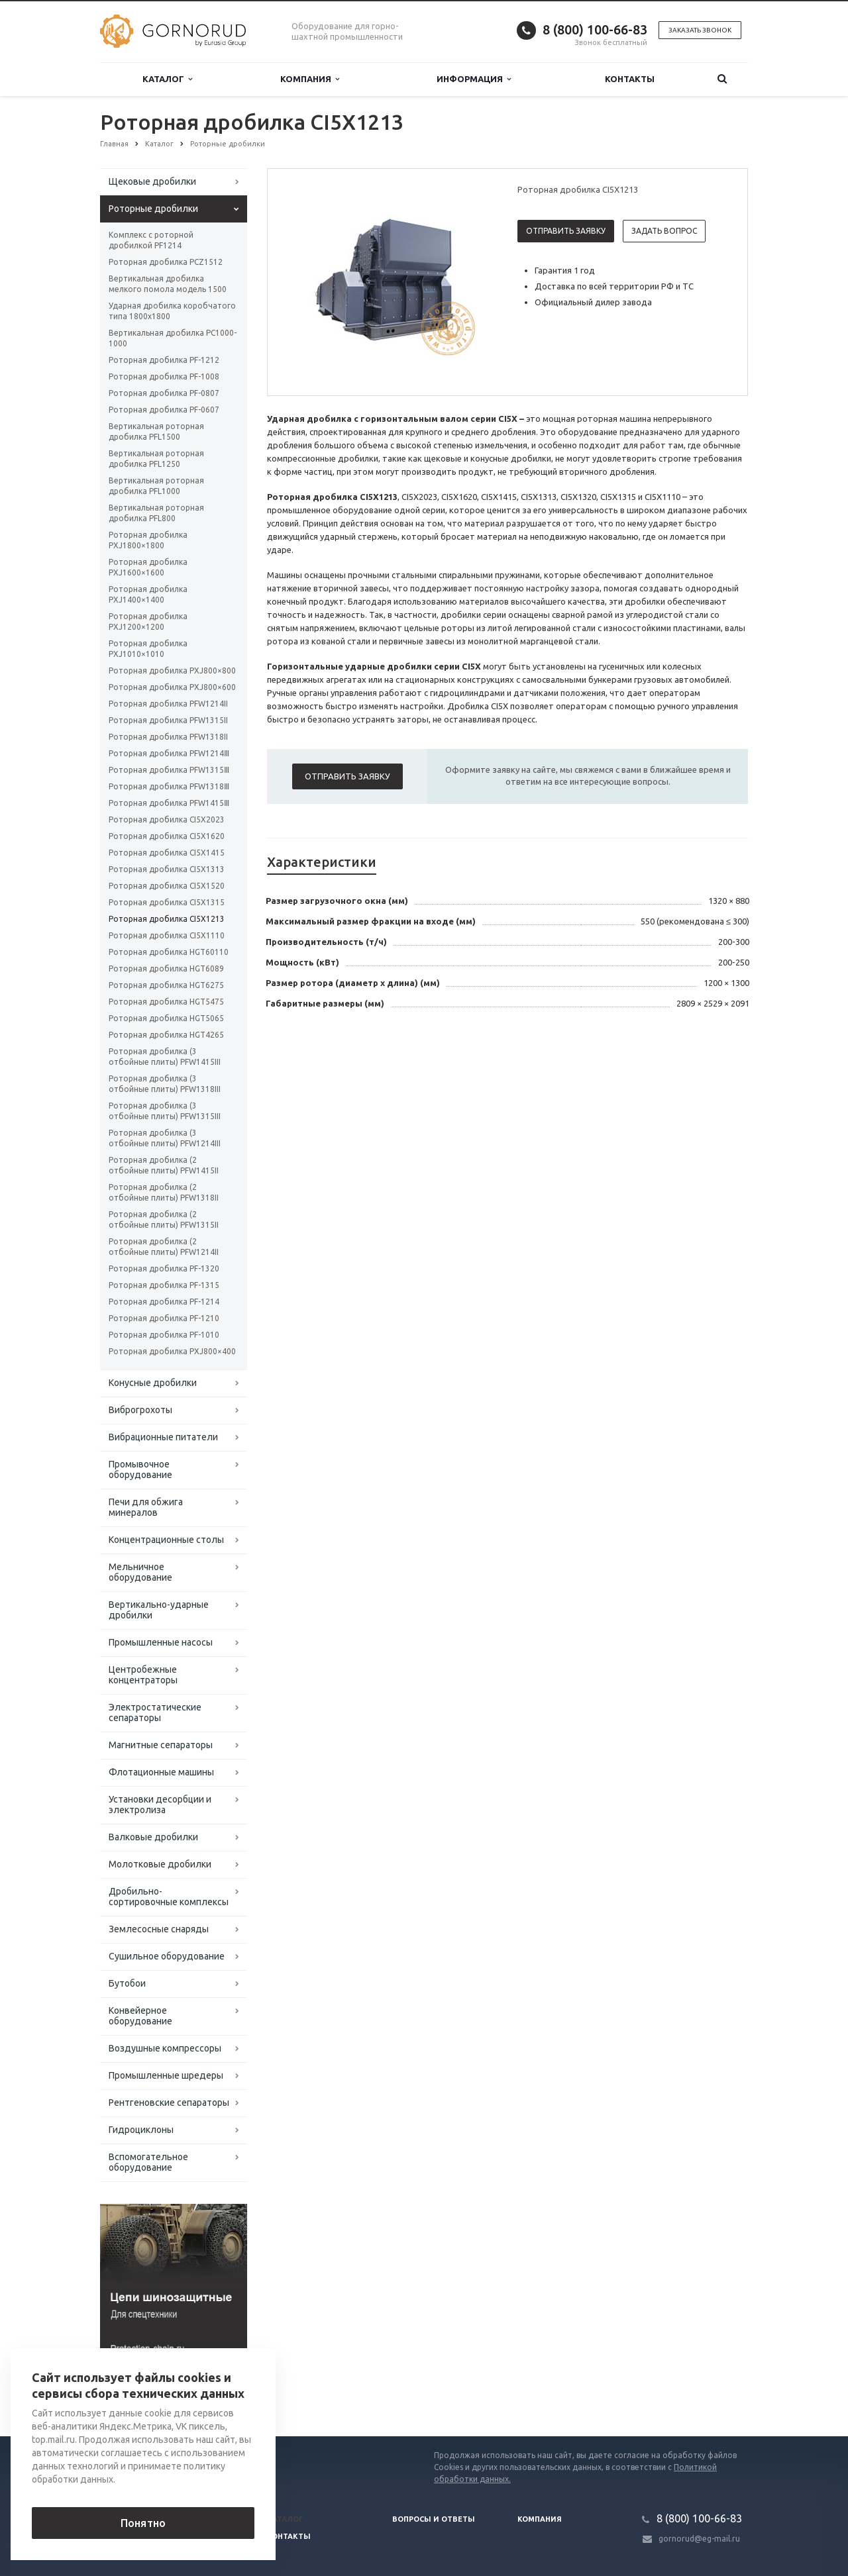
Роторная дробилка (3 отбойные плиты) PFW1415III (165, 1056)
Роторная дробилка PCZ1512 (166, 262)
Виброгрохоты (140, 1410)
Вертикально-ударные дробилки (159, 1609)
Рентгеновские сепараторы (169, 2102)
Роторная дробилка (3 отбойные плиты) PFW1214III (165, 1138)
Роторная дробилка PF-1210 (164, 1318)
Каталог (167, 79)
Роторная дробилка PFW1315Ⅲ (169, 770)
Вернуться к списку (142, 2394)
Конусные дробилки (153, 1382)
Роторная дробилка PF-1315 (164, 1285)
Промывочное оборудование (140, 1469)
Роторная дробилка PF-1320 (164, 1268)
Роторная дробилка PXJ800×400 (172, 1351)
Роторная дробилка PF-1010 (164, 1334)
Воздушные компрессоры (165, 2048)
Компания (309, 79)
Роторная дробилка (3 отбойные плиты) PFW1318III (165, 1083)
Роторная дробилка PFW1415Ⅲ (169, 803)
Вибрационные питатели (163, 1437)
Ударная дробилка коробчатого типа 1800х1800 (172, 311)
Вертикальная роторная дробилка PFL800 (156, 512)
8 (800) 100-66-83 (595, 29)
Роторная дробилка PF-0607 (164, 409)
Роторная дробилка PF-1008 (164, 376)
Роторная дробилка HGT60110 (169, 952)
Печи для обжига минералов (146, 1507)
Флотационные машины (161, 1772)
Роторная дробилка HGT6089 (166, 968)
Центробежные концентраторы (143, 1674)
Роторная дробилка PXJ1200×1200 (148, 621)
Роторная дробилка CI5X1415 (167, 852)
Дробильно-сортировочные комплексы (169, 1896)
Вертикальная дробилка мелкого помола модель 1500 (168, 283)
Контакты (630, 78)
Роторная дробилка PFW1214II (168, 703)
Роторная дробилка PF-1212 (164, 360)
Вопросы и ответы (433, 2519)
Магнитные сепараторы (161, 1745)
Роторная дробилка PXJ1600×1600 (148, 567)
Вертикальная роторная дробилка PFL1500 (156, 431)
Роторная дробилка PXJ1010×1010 (148, 648)
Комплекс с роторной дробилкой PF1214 (151, 240)
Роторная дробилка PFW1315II (168, 720)
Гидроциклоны (141, 2129)
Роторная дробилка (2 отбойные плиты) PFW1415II (164, 1165)
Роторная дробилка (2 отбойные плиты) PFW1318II (164, 1192)
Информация (474, 79)
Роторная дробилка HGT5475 (166, 1001)
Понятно (143, 2523)
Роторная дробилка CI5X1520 (167, 885)
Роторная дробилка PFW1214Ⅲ (169, 753)
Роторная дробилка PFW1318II (168, 736)
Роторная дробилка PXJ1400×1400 (148, 594)
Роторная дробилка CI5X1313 (167, 869)
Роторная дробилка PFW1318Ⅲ (169, 786)
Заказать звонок (699, 30)
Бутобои (127, 1983)
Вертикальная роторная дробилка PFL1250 (156, 458)
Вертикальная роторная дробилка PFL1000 (156, 485)
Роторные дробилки (153, 208)
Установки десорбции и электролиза (160, 1804)
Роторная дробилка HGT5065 (166, 1018)
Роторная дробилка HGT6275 (166, 985)
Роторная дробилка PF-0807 (164, 393)
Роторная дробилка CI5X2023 (167, 819)
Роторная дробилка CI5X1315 (167, 902)
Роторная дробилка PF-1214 (164, 1301)
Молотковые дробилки (160, 1864)
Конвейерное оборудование (140, 2015)
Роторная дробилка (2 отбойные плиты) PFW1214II (164, 1246)
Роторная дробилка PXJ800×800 (172, 670)
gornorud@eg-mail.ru (699, 2538)
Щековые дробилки (152, 181)
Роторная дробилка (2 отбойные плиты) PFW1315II (164, 1219)
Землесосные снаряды (159, 1929)
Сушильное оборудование (167, 1956)
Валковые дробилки (153, 1837)
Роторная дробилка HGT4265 (166, 1034)
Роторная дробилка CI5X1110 (167, 935)
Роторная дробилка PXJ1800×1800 (148, 540)
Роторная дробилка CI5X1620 (167, 836)
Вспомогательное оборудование (148, 2162)
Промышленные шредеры (166, 2075)
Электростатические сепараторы (155, 1712)
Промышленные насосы (161, 1642)
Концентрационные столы (166, 1539)
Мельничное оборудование (140, 1572)
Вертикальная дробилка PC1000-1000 (173, 338)
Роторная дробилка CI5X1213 (167, 919)
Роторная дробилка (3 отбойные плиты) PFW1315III (165, 1110)
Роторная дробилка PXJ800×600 (172, 687)
